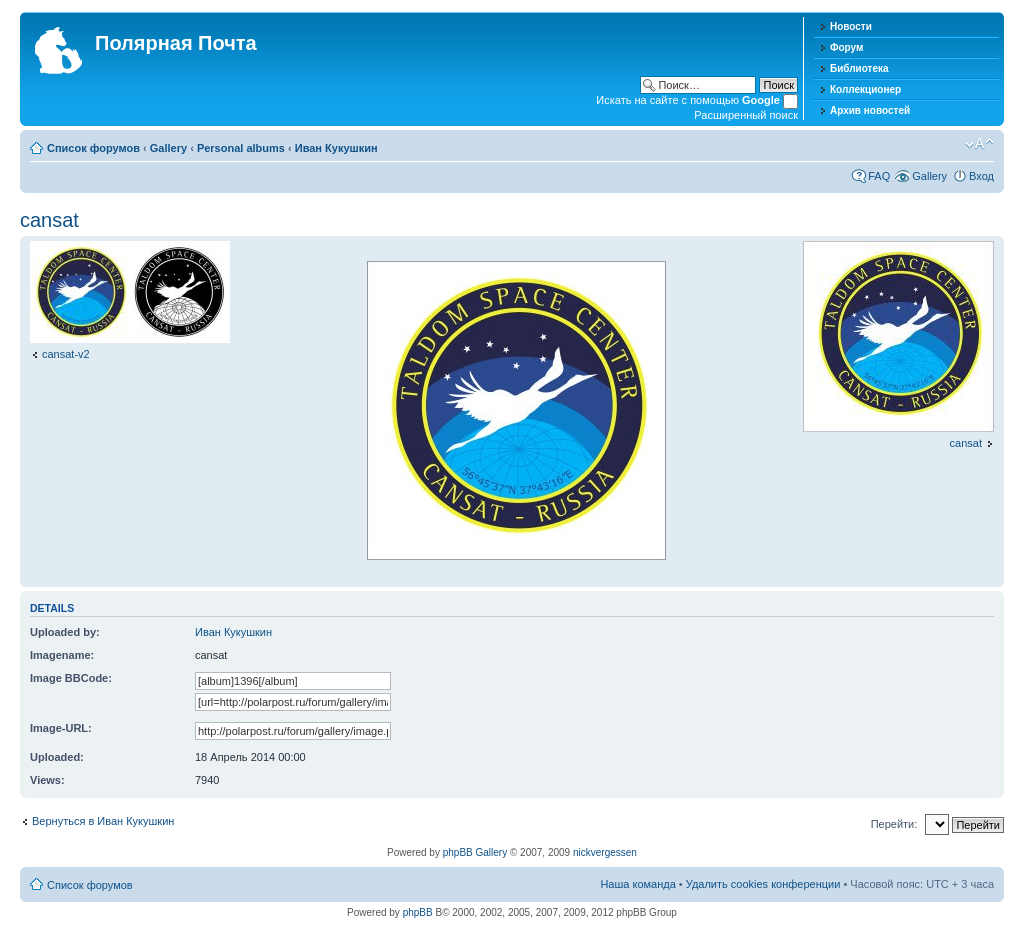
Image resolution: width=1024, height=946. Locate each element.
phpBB (418, 912)
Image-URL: (61, 728)
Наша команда (637, 884)
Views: (47, 780)
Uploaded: (57, 757)
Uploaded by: (65, 632)
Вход (981, 176)
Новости (851, 26)
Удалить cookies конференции (763, 884)
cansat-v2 (66, 354)
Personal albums (241, 148)
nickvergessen (605, 852)
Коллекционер (865, 89)
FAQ (879, 176)
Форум (846, 47)
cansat (49, 220)
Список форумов (93, 148)
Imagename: (62, 655)
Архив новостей (870, 110)
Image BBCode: (71, 678)
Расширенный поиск (746, 115)
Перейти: (894, 824)
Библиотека (859, 68)
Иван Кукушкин (336, 148)
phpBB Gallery (475, 852)
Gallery (168, 148)
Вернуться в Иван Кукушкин (103, 821)
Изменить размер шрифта (979, 144)
